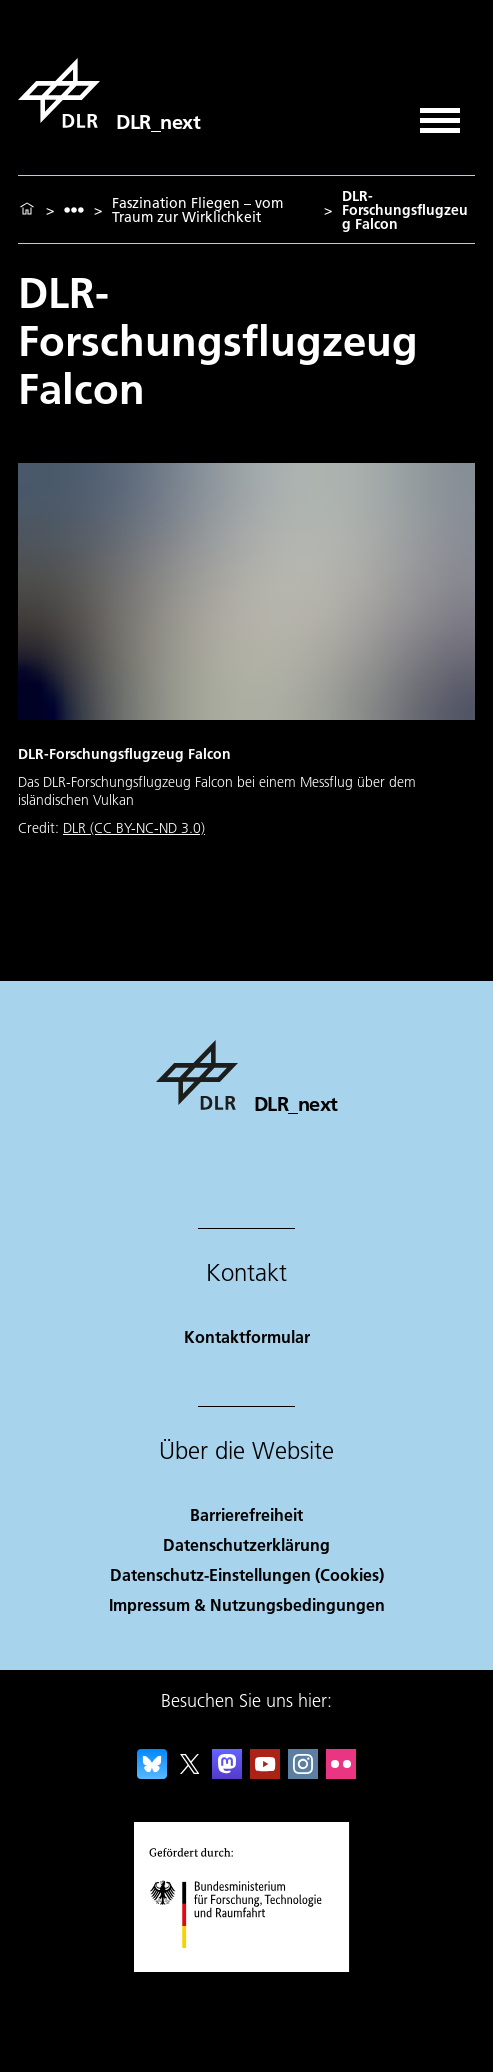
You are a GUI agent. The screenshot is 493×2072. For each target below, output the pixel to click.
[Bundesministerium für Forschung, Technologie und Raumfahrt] (246, 1965)
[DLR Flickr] (341, 1772)
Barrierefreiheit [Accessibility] (246, 1514)
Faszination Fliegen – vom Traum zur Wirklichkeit (197, 210)
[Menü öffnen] (440, 113)
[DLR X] (190, 1772)
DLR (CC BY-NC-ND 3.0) (134, 828)
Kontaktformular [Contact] (247, 1336)
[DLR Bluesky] (152, 1772)
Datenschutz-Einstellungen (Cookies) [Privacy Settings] (247, 1574)
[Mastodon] (227, 1772)
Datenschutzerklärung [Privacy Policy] (246, 1544)
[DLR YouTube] (265, 1772)
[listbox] (74, 209)
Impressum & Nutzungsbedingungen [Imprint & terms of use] (247, 1604)
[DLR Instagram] (303, 1772)
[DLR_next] (109, 93)
